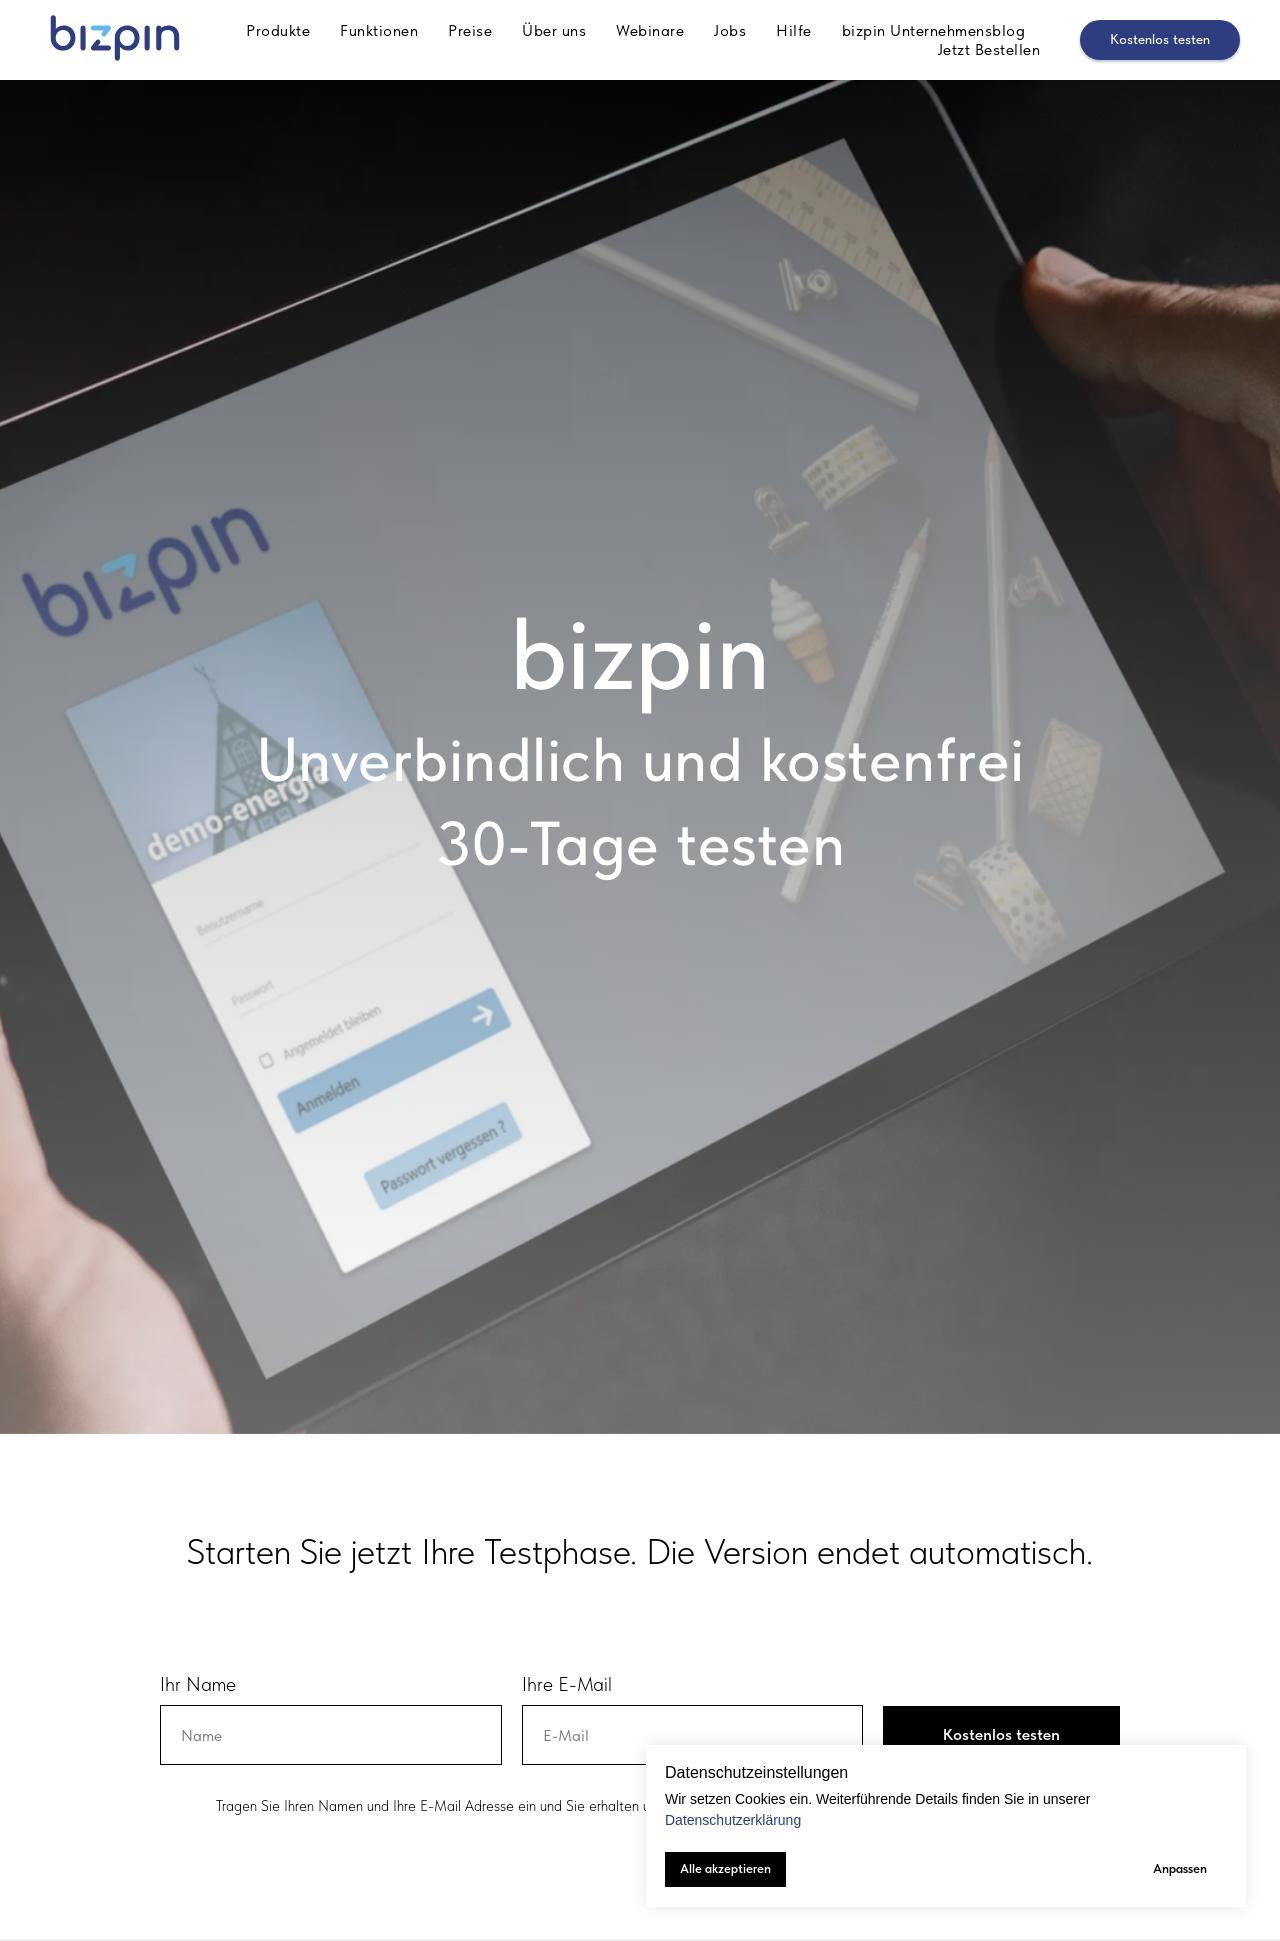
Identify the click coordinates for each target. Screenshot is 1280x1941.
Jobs (730, 30)
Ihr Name (198, 1684)
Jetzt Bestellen (989, 49)
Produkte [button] (278, 30)
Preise (470, 30)
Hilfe (794, 30)
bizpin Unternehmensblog (934, 30)
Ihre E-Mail (567, 1684)
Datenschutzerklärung (733, 1820)
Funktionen (379, 30)
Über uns (554, 30)
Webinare (650, 30)
